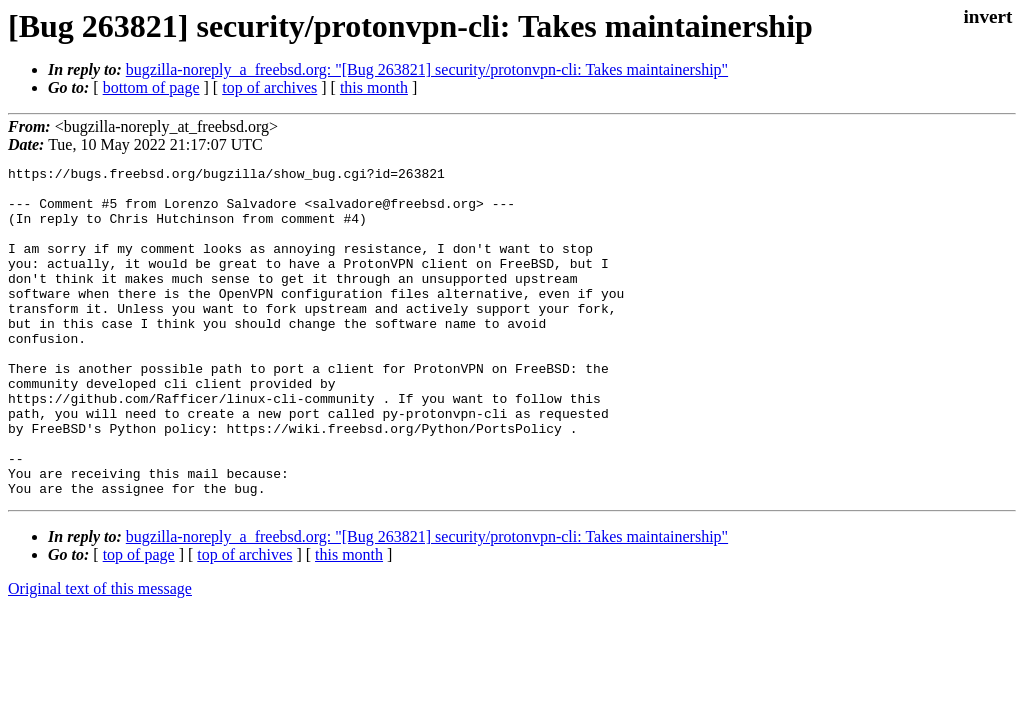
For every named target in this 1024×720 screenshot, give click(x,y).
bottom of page (151, 87)
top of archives (269, 87)
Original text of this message (100, 654)
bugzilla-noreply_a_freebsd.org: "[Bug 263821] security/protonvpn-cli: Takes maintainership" (427, 69)
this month (374, 87)
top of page (139, 620)
